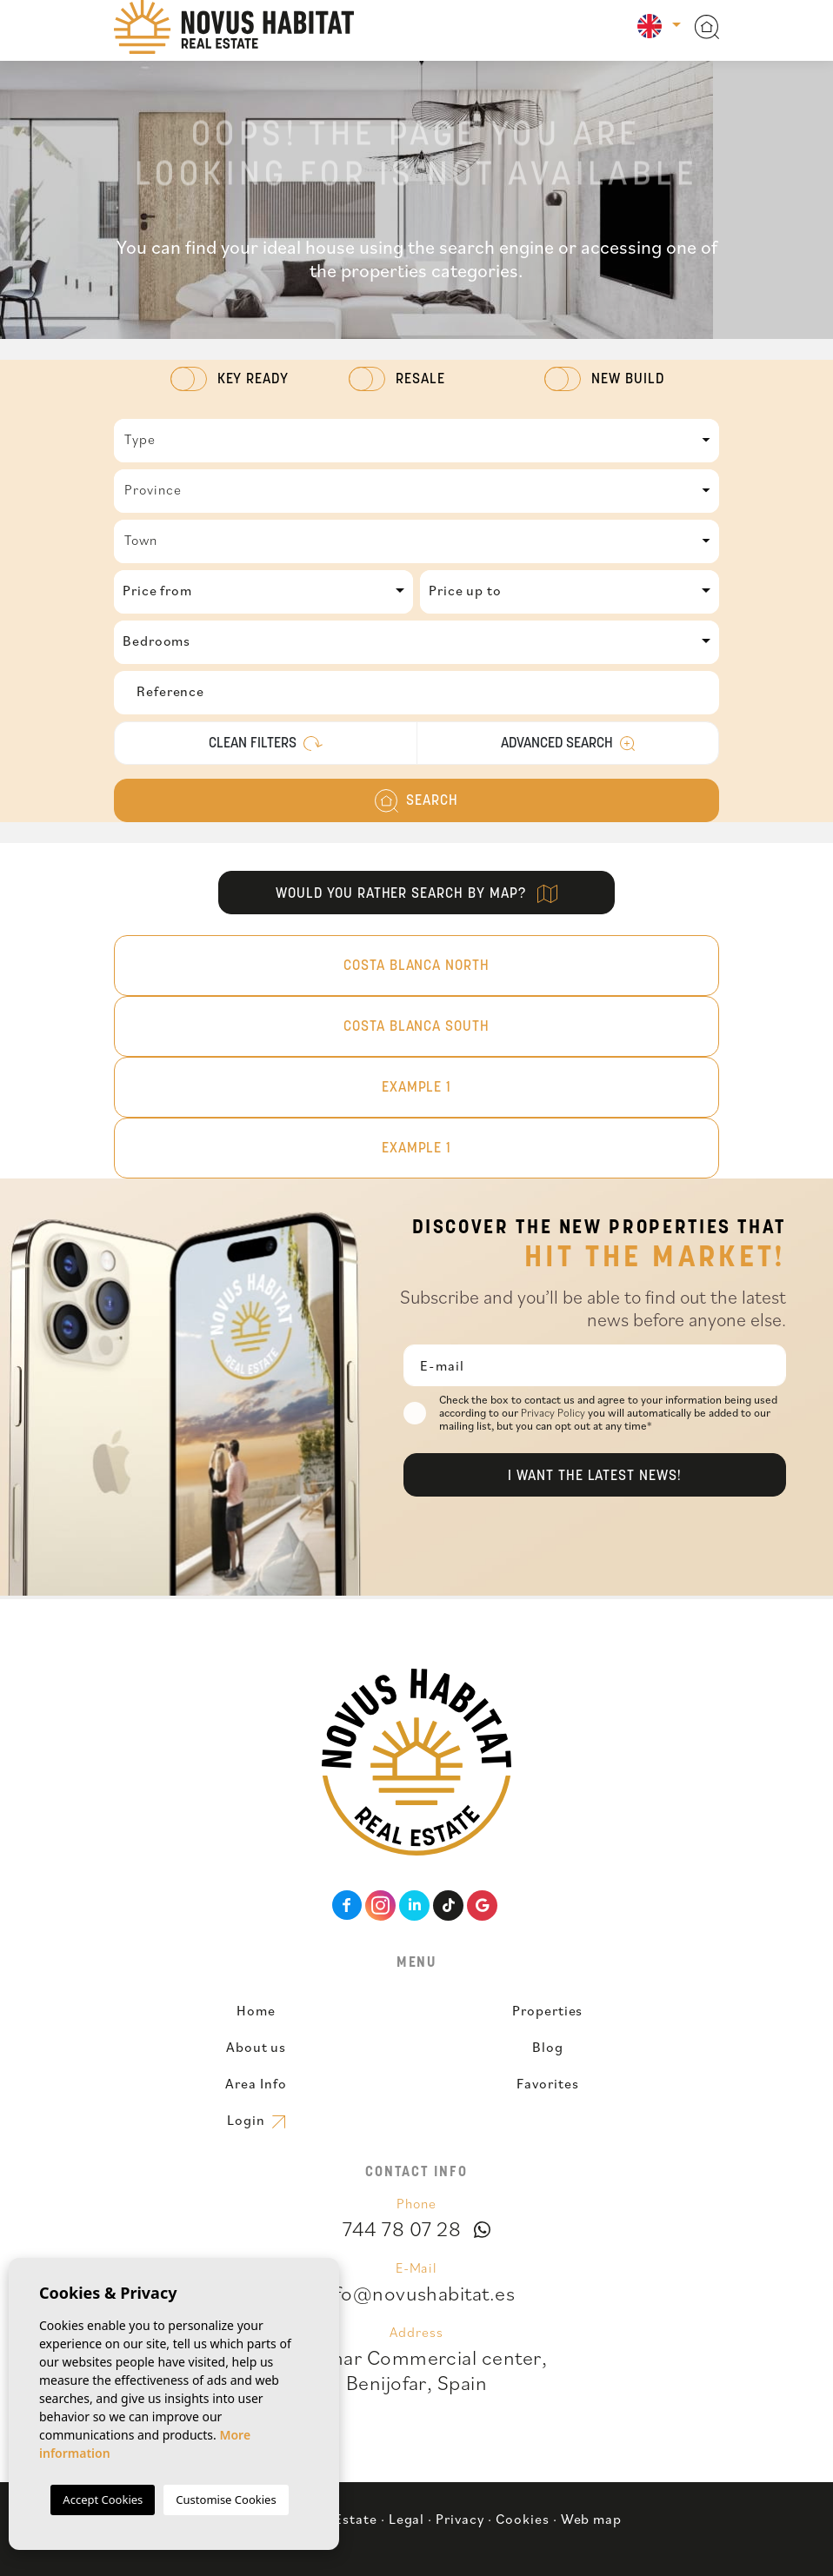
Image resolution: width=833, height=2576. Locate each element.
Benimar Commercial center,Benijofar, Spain (416, 2369)
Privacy (460, 2518)
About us (256, 2046)
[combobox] (416, 440)
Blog (547, 2046)
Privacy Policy (554, 1412)
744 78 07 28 (402, 2228)
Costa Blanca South (416, 1027)
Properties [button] (547, 2010)
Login (255, 2119)
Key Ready (253, 380)
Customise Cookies (226, 2499)
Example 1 (417, 1088)
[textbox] (416, 439)
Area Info (256, 2083)
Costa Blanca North (416, 966)
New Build (627, 380)
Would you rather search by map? (416, 894)
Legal (407, 2518)
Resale (420, 380)
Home (256, 2010)
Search (416, 801)
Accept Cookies (103, 2499)
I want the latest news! (595, 1477)
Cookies (523, 2518)
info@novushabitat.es (417, 2293)
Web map (592, 2518)
